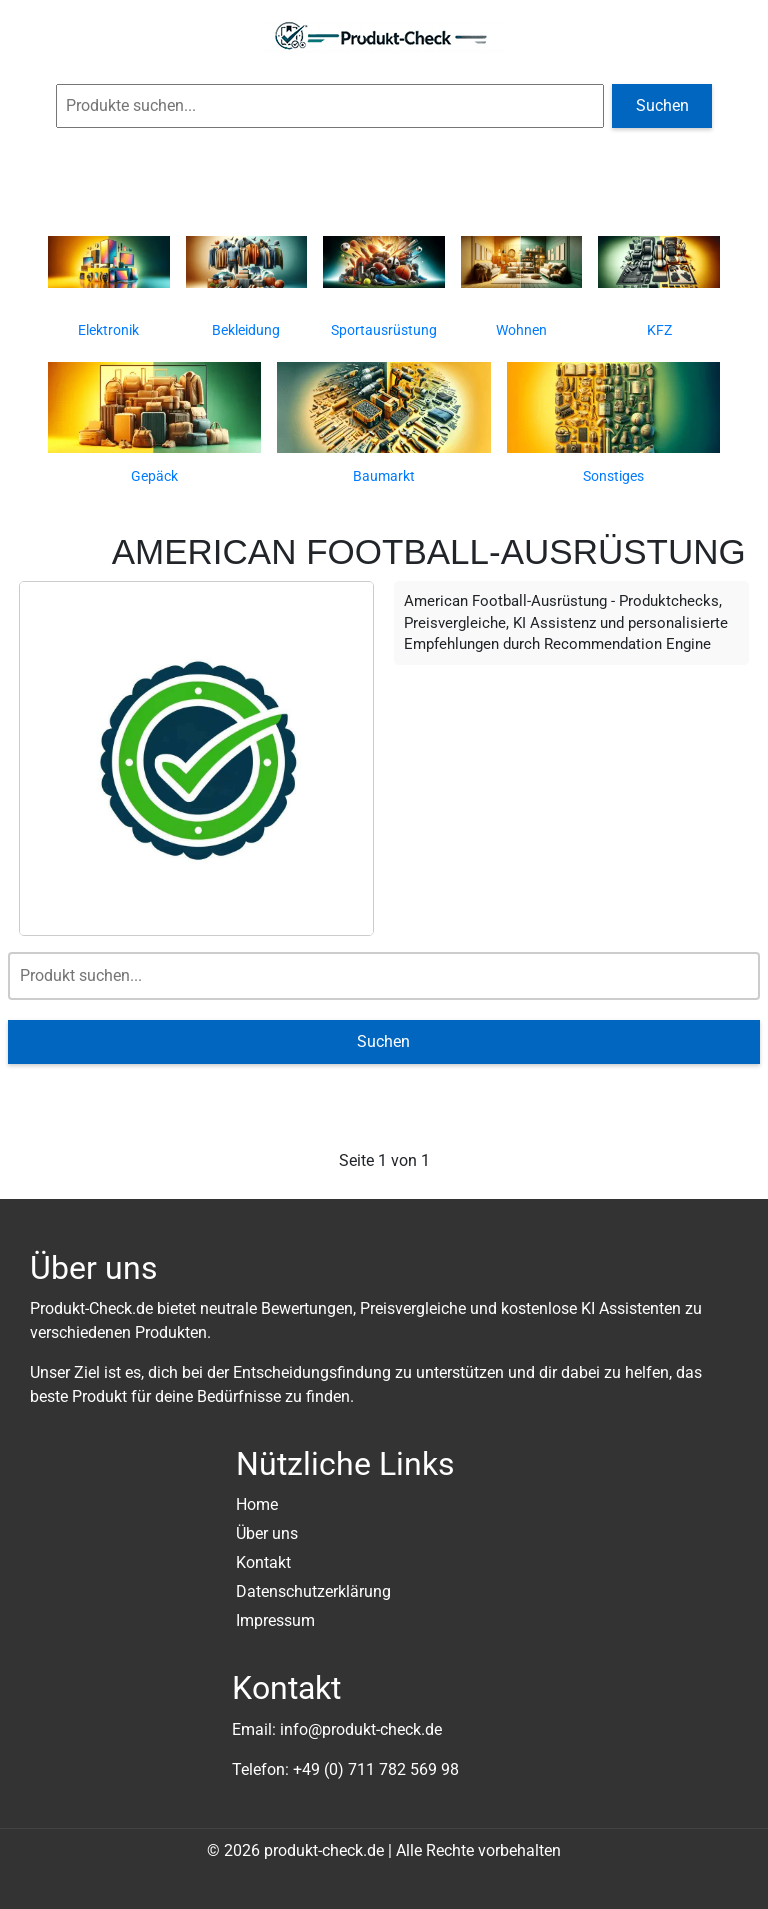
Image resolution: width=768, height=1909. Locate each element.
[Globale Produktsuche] (330, 106)
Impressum (275, 1620)
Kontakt (263, 1562)
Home (257, 1504)
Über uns (267, 1533)
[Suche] (384, 976)
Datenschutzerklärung (313, 1591)
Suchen (662, 105)
